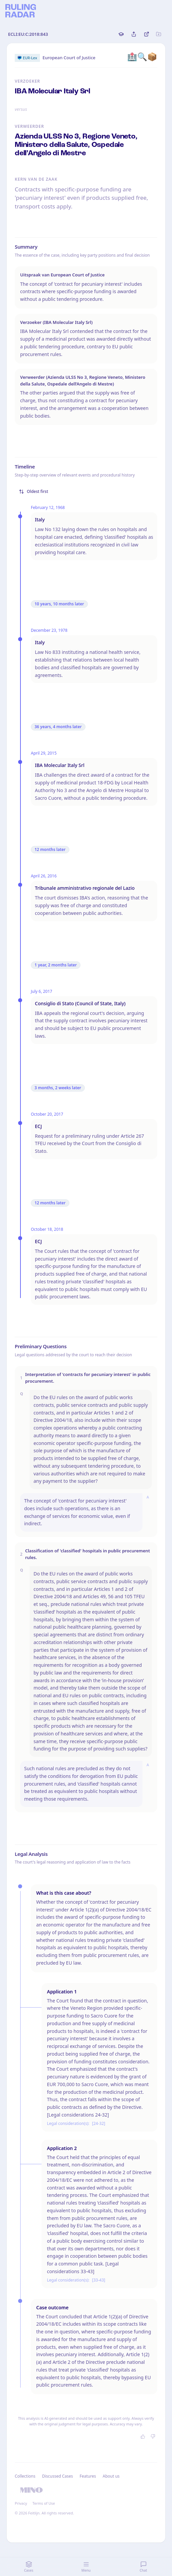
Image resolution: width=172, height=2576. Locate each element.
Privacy (21, 2503)
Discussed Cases (57, 2476)
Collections (25, 2476)
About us (111, 2476)
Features (88, 2476)
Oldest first (33, 491)
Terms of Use (44, 2503)
